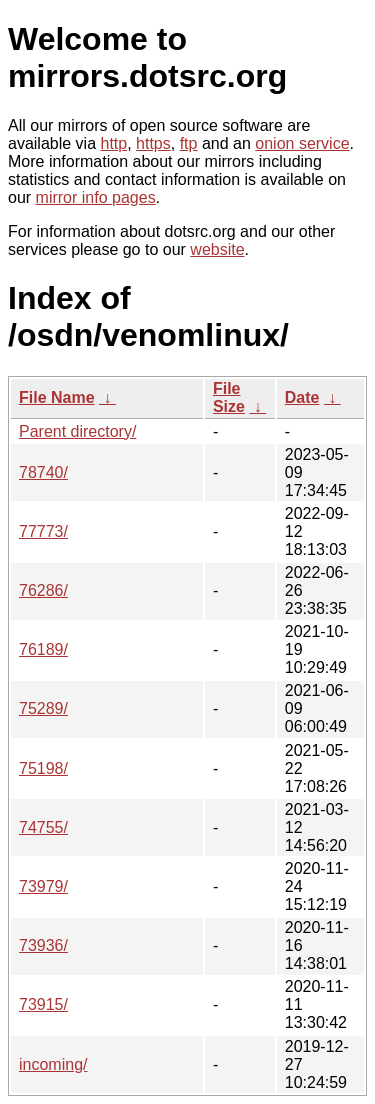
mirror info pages (96, 197)
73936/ (43, 945)
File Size (229, 397)
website (217, 249)
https (153, 143)
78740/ (43, 472)
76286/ (43, 590)
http (114, 143)
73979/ (43, 886)
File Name (57, 397)
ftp (189, 143)
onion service (302, 143)
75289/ (43, 708)
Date (302, 397)
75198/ (43, 768)
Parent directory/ (77, 431)
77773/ (43, 531)
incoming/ (53, 1064)
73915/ (43, 1004)
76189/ (43, 649)
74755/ (43, 827)
